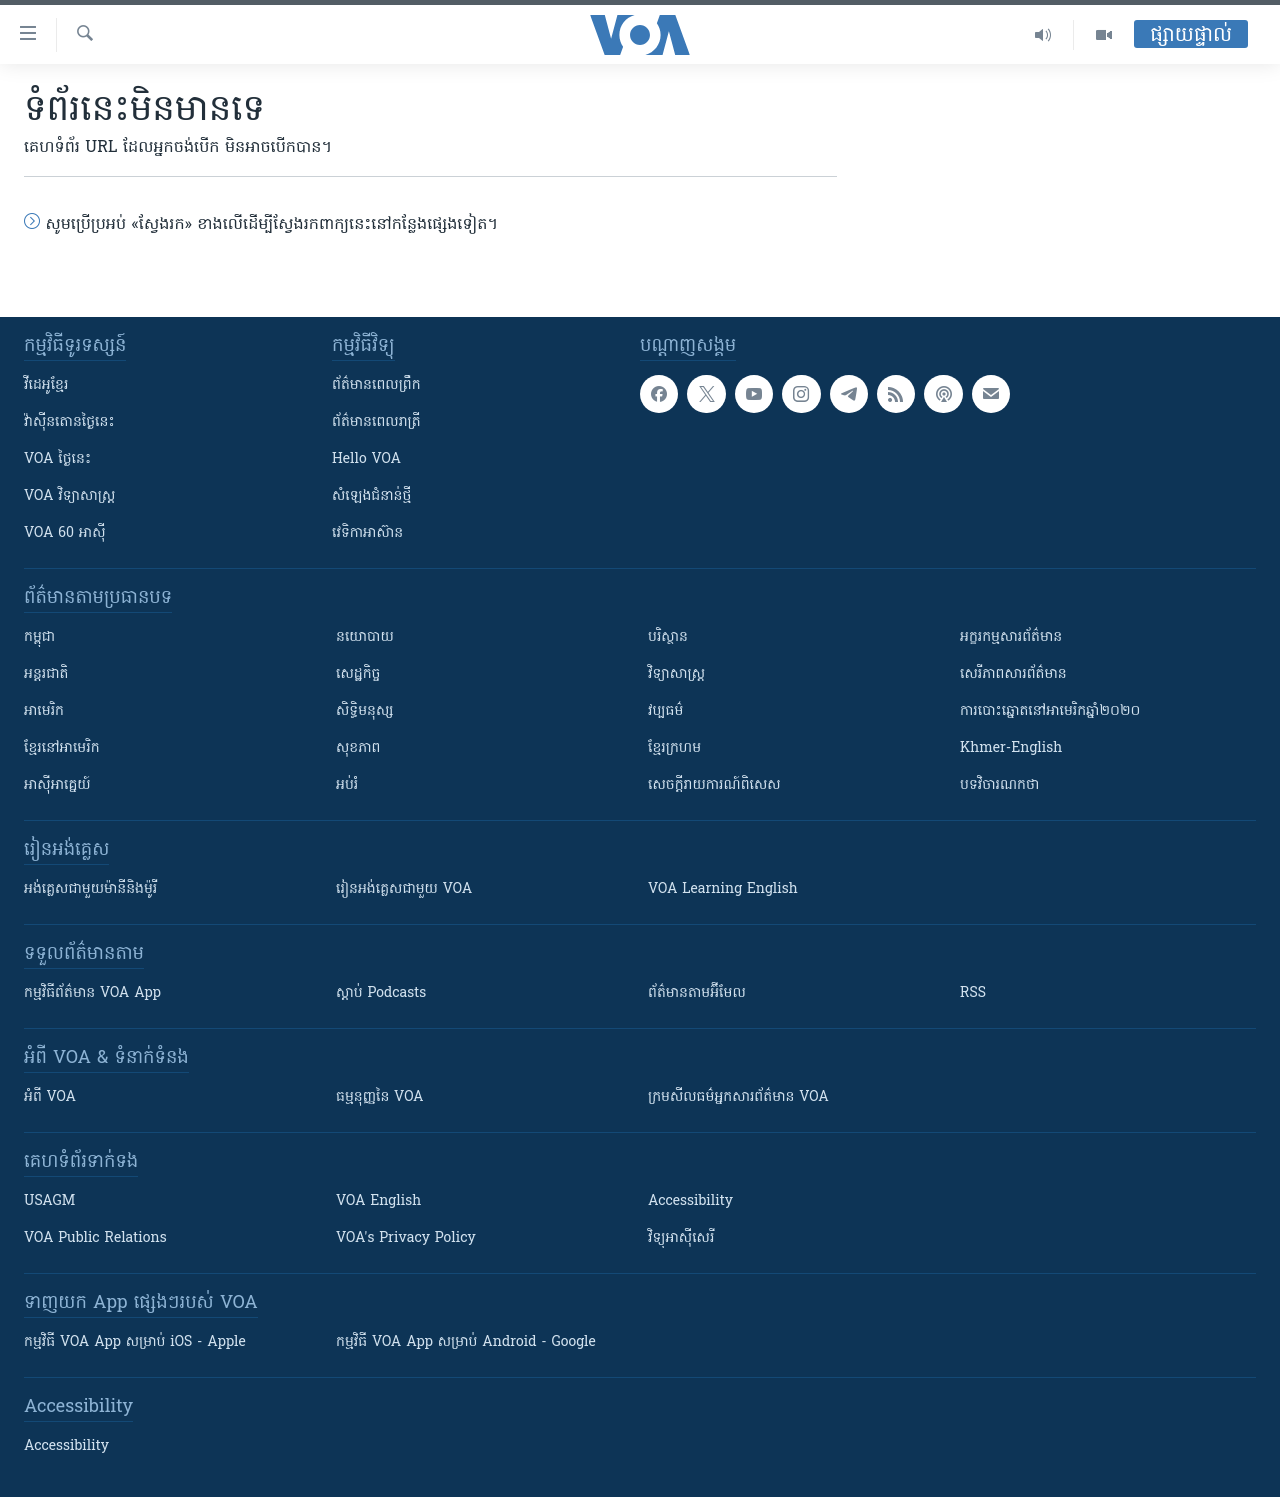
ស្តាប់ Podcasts (381, 993)
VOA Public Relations (95, 1238)
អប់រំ (347, 785)
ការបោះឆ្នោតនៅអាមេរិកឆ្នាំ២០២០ (1050, 711)
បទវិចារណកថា (999, 785)
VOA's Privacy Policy (406, 1238)
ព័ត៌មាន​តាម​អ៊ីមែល (697, 993)
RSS (973, 993)
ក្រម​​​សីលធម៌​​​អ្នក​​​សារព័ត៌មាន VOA (738, 1097)
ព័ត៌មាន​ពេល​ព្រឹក (376, 385)
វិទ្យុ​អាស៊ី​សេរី (681, 1238)
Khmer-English (1011, 748)
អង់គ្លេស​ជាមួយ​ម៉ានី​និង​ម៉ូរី (90, 889)
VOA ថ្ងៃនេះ (57, 459)
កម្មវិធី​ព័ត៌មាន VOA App (92, 993)
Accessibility (690, 1201)
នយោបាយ (365, 637)
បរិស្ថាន (668, 637)
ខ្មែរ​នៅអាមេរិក (62, 748)
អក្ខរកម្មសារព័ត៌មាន (1011, 637)
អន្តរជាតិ (46, 674)
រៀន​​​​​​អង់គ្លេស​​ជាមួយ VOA (404, 889)
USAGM (49, 1201)
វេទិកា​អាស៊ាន (367, 533)
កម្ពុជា (39, 637)
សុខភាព (358, 748)
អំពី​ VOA (50, 1097)
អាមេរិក (44, 711)
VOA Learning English (723, 889)
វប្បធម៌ (665, 711)
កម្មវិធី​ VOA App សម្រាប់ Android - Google (466, 1342)
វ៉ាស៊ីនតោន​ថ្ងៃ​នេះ (69, 422)
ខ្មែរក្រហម (674, 748)
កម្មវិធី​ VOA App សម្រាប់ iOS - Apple (135, 1342)
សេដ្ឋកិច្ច (358, 674)
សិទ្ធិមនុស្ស (365, 711)
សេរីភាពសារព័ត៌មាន (1013, 674)
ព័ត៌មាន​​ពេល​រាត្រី (376, 422)
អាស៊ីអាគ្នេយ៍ (57, 785)
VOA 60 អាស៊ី (65, 533)
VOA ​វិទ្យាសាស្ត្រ (69, 496)
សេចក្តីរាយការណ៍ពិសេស (714, 785)
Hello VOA (366, 459)
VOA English (378, 1201)
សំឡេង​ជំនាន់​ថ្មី (371, 496)
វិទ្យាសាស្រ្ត (676, 674)
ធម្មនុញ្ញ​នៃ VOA (380, 1097)
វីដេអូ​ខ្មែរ (46, 385)
